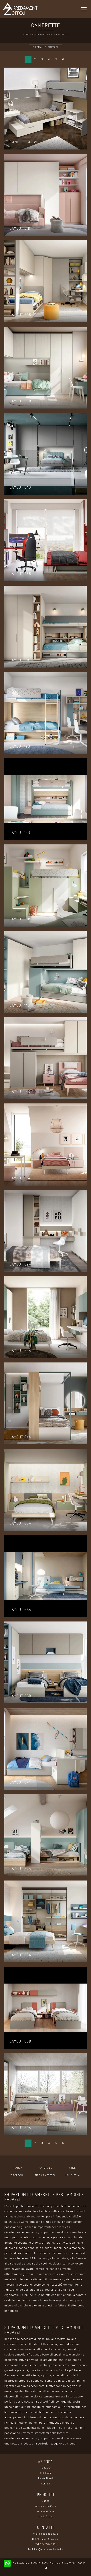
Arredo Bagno (45, 2516)
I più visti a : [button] (73, 2175)
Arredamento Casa (42, 34)
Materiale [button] (45, 2167)
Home (26, 34)
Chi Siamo (45, 2468)
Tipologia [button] (17, 2175)
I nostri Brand (45, 2478)
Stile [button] (72, 2167)
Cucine (45, 2501)
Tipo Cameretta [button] (45, 2175)
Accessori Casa (45, 2511)
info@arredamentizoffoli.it (48, 2549)
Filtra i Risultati (45, 47)
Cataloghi (45, 2473)
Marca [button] (17, 2167)
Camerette (62, 34)
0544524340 (48, 2544)
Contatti (45, 2483)
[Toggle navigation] (84, 8)
